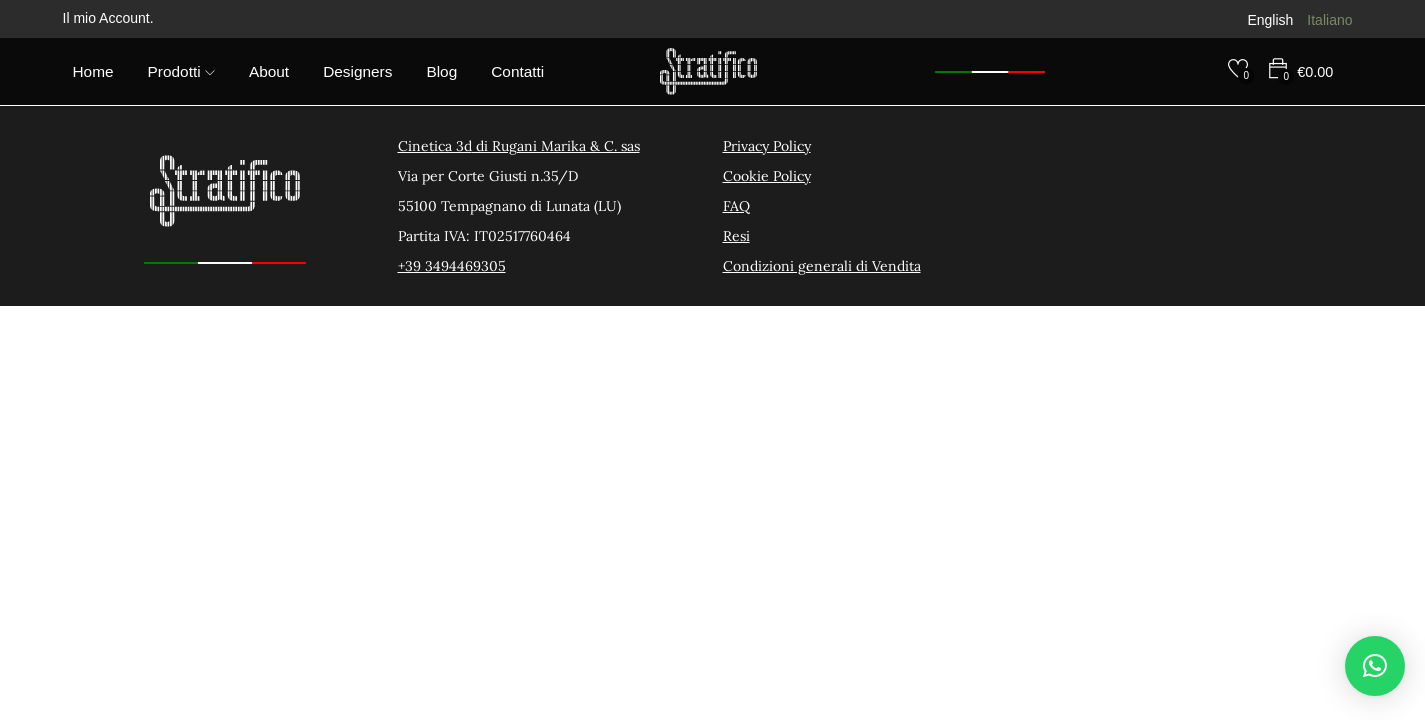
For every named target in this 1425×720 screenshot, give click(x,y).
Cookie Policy (767, 176)
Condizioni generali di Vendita (822, 266)
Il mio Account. (108, 18)
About (269, 71)
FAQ (736, 206)
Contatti (517, 71)
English (1270, 20)
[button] (1375, 666)
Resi (736, 236)
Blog (441, 71)
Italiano (1329, 20)
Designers (357, 71)
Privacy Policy (767, 146)
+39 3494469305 (452, 266)
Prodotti (181, 71)
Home (93, 71)
